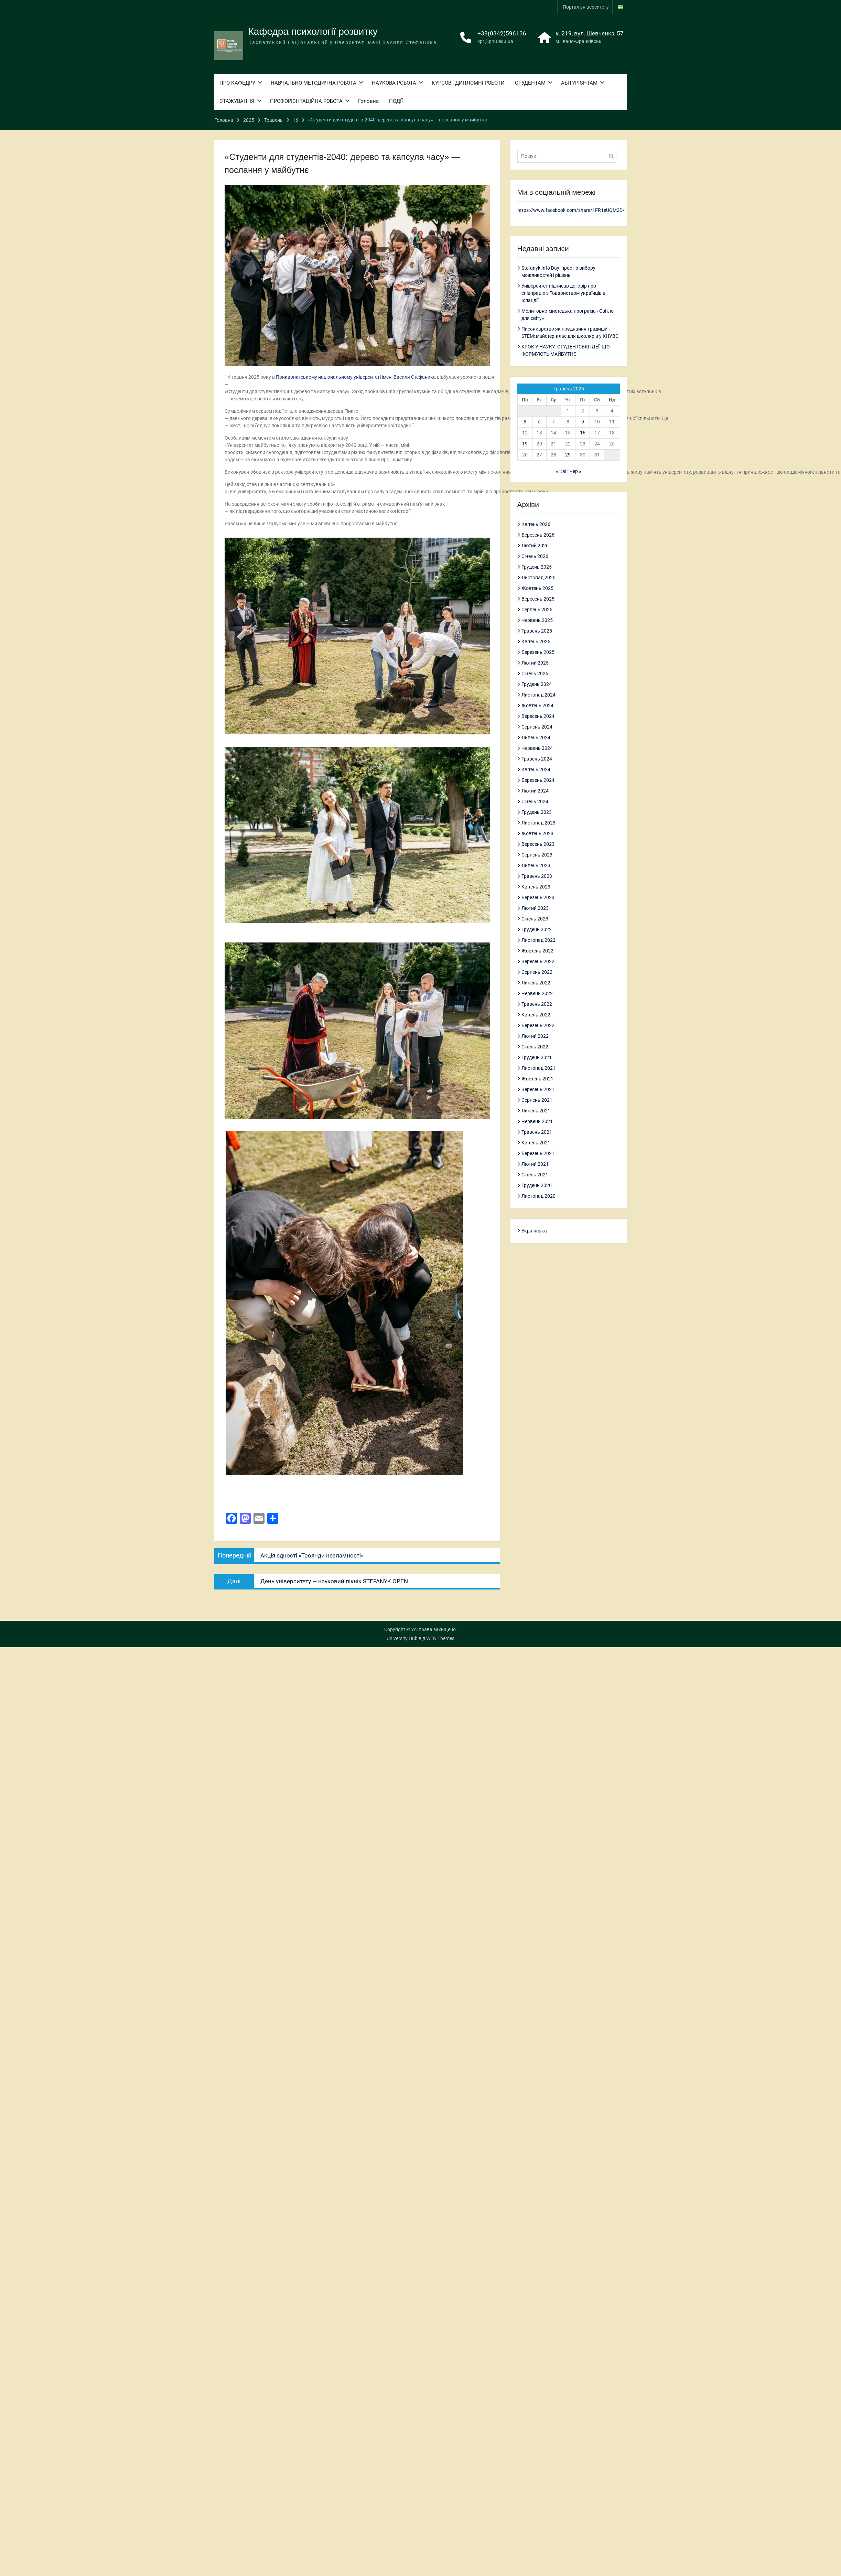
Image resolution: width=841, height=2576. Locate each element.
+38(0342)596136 (501, 32)
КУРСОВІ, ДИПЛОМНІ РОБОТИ (468, 82)
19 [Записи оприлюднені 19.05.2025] (525, 443)
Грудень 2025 (536, 566)
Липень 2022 (535, 982)
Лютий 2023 (535, 907)
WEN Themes (440, 1638)
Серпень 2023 (536, 854)
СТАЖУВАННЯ (237, 100)
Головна (368, 100)
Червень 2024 (537, 748)
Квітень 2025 (535, 641)
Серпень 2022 (536, 971)
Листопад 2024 (538, 694)
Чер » (575, 471)
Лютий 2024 (535, 790)
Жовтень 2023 (537, 833)
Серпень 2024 (536, 726)
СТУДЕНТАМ (530, 82)
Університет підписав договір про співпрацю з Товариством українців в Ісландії (563, 293)
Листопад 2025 (538, 577)
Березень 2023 (537, 897)
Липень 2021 (535, 1110)
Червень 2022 (537, 993)
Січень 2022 (534, 1046)
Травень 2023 (536, 876)
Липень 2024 (535, 737)
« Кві (561, 471)
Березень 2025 (537, 652)
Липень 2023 (535, 865)
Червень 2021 (537, 1121)
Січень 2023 (534, 918)
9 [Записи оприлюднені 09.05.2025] (582, 421)
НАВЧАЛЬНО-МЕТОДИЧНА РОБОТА (313, 82)
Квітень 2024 (535, 769)
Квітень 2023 (535, 886)
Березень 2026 (537, 534)
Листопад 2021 (538, 1067)
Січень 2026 (534, 556)
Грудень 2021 (536, 1057)
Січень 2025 (534, 673)
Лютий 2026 (535, 545)
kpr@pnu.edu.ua (495, 40)
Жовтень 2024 (537, 705)
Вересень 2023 (537, 844)
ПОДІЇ (396, 100)
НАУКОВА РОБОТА (394, 82)
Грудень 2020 (536, 1185)
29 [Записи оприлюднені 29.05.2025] (568, 454)
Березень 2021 (537, 1153)
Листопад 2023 (538, 822)
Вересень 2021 (537, 1089)
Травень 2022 (536, 1003)
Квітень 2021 (535, 1142)
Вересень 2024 (537, 716)
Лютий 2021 (535, 1163)
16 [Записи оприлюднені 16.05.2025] (582, 432)
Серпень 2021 (536, 1099)
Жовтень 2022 (537, 950)
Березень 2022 (537, 1025)
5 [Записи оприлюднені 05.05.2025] (525, 421)
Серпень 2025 (536, 609)
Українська (534, 1230)
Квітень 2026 (535, 524)
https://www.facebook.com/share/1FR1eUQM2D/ (571, 210)
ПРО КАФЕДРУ (237, 82)
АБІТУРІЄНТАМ (579, 82)
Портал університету (586, 7)
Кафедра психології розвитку (313, 30)
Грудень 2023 (536, 812)
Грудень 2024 (536, 684)
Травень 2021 (536, 1131)
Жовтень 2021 (537, 1078)
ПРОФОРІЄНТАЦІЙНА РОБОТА (306, 100)
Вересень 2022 (537, 961)
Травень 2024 (536, 758)
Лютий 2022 (535, 1035)
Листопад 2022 (538, 939)
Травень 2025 (536, 630)
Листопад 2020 (538, 1195)
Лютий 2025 (535, 662)
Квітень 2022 (535, 1014)
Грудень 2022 (536, 929)
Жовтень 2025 (537, 588)
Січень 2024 (534, 801)
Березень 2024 (537, 780)
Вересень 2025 (537, 598)
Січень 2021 (534, 1174)
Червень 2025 (537, 620)
